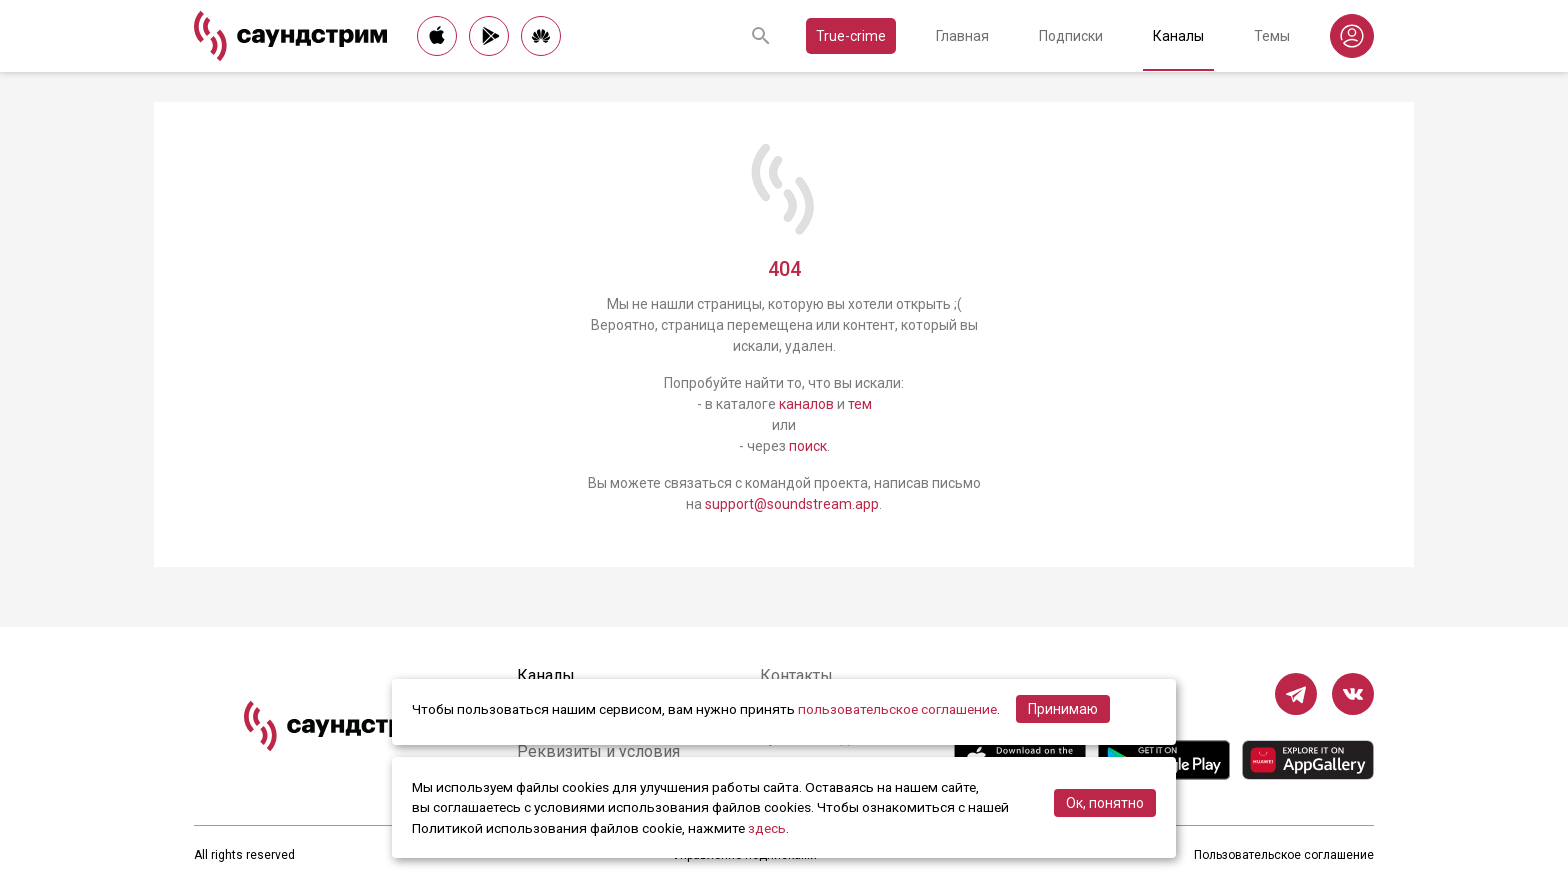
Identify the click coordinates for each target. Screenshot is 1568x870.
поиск (808, 446)
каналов (806, 404)
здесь (767, 828)
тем (860, 404)
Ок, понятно (1105, 803)
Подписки (1071, 36)
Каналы (1178, 36)
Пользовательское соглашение (1284, 855)
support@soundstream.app (792, 504)
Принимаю (1063, 709)
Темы (1272, 36)
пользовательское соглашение (897, 709)
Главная (962, 36)
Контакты (796, 675)
